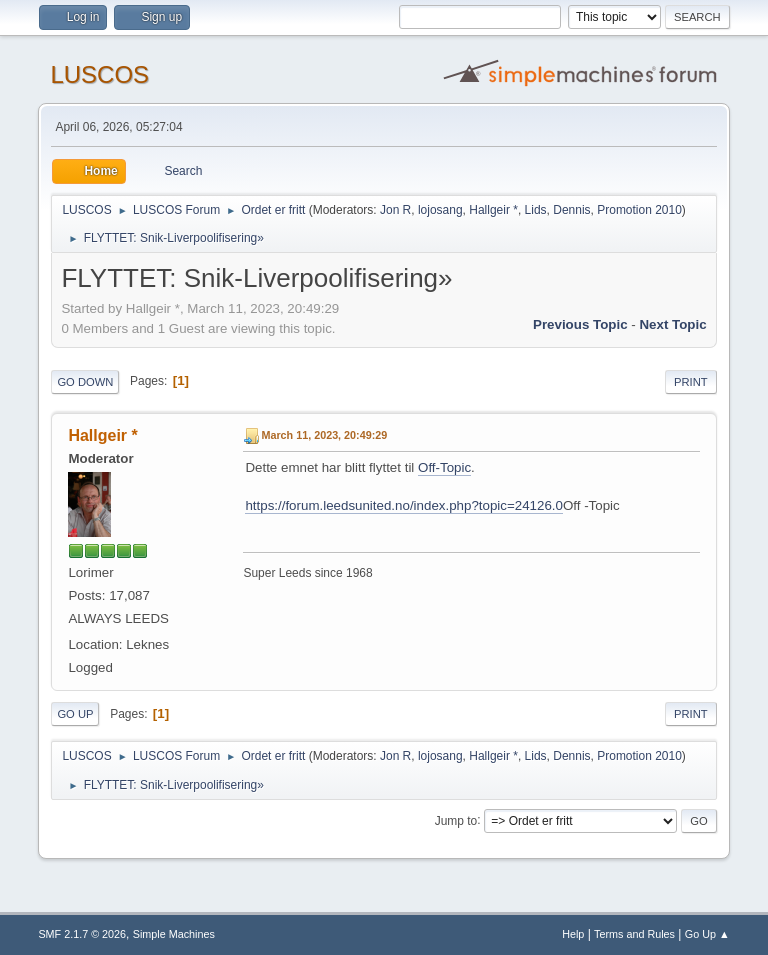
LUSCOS (99, 74)
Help (573, 934)
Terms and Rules (634, 934)
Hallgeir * (493, 210)
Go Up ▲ (707, 934)
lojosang (440, 210)
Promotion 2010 (639, 210)
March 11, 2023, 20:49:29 (324, 435)
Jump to (456, 820)
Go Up (75, 714)
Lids (536, 210)
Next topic (672, 324)
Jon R (395, 210)
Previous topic (580, 324)
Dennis (571, 210)
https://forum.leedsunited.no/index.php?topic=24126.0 (404, 505)
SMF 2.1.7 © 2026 (82, 934)
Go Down (85, 382)
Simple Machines (174, 934)
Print (691, 382)
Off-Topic (444, 467)
